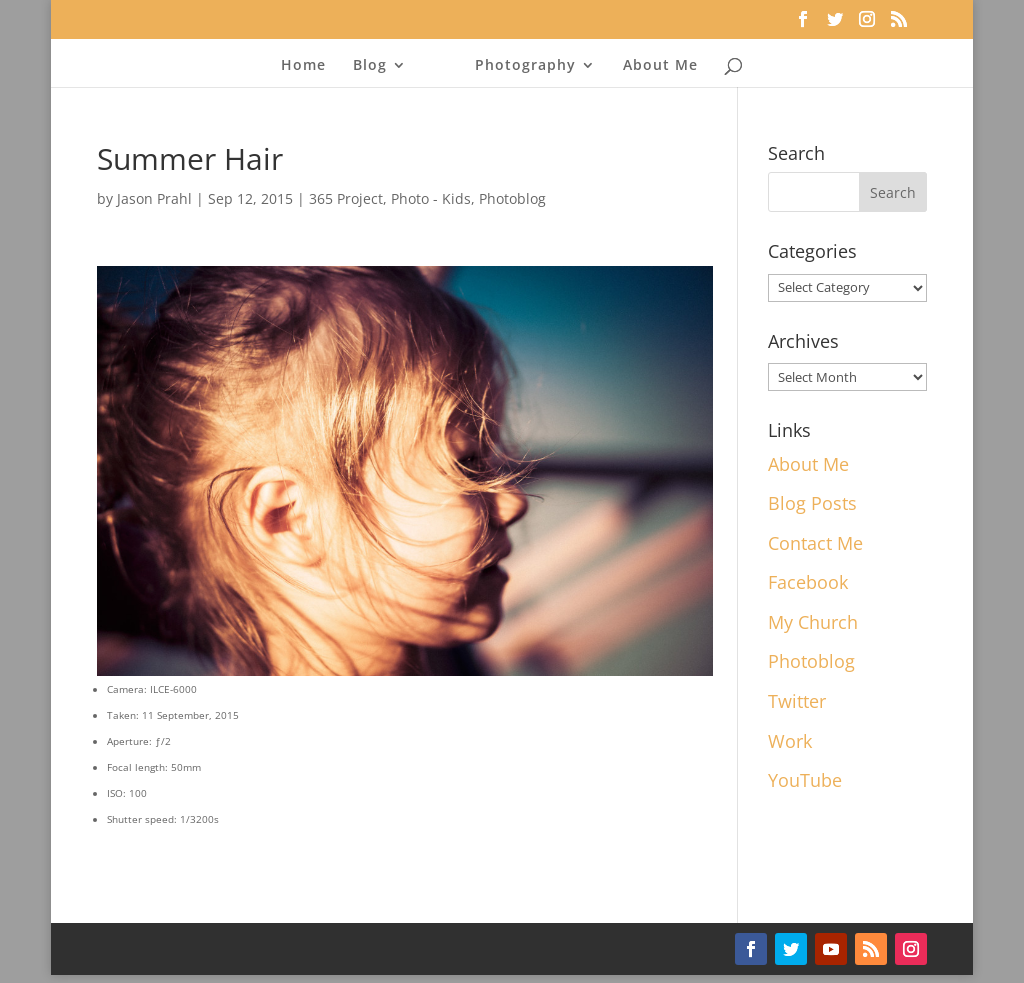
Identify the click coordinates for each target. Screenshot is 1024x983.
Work (790, 741)
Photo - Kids (431, 198)
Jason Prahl (154, 198)
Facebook (808, 582)
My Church (813, 622)
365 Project (346, 198)
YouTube (805, 780)
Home (303, 66)
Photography (525, 66)
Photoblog (512, 198)
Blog (370, 66)
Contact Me (815, 543)
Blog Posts (812, 503)
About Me (660, 66)
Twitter (797, 701)
